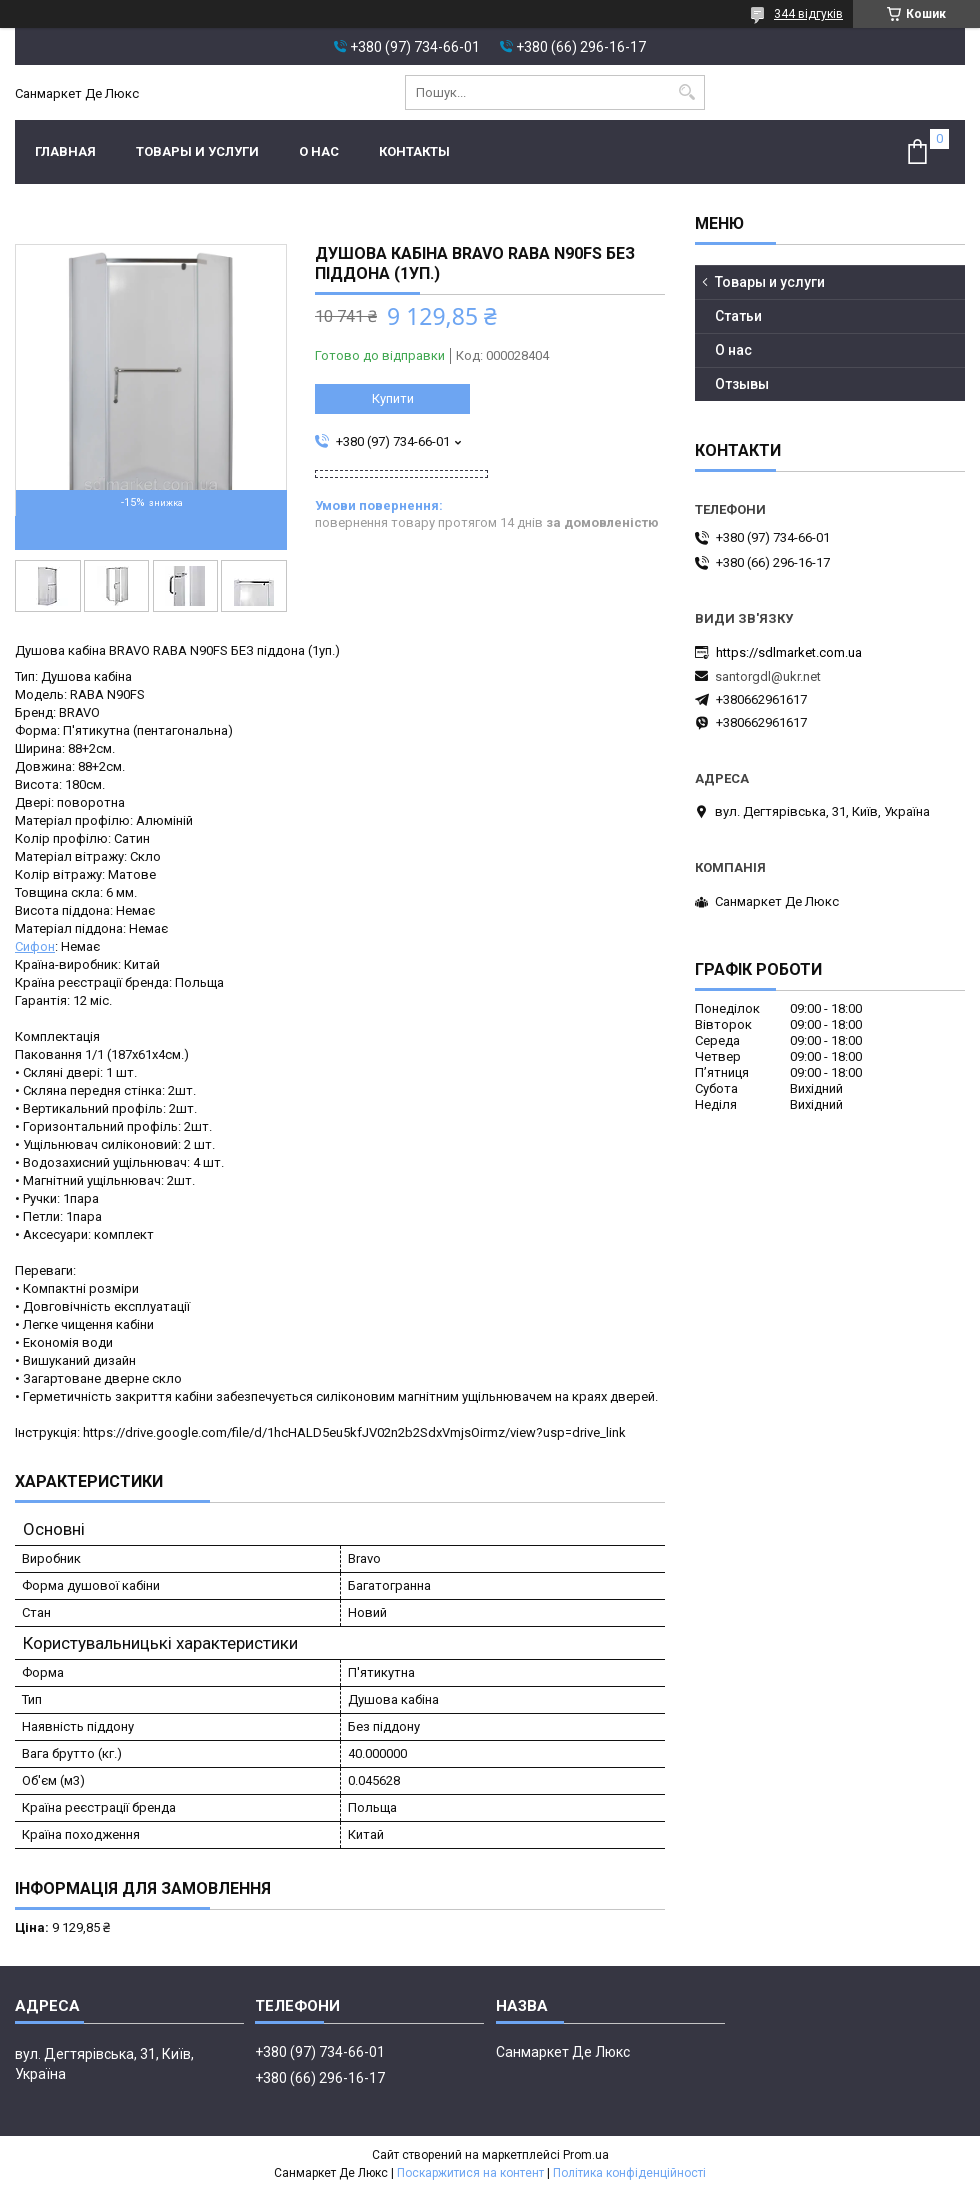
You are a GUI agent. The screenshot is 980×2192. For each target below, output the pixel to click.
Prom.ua (586, 2155)
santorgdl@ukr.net (768, 676)
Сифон (35, 946)
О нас (319, 151)
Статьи (738, 316)
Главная (65, 151)
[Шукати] (687, 92)
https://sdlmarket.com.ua (789, 652)
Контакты (414, 151)
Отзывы (742, 384)
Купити (393, 398)
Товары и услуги (197, 151)
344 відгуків (808, 14)
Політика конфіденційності (629, 2173)
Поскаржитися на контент (470, 2173)
